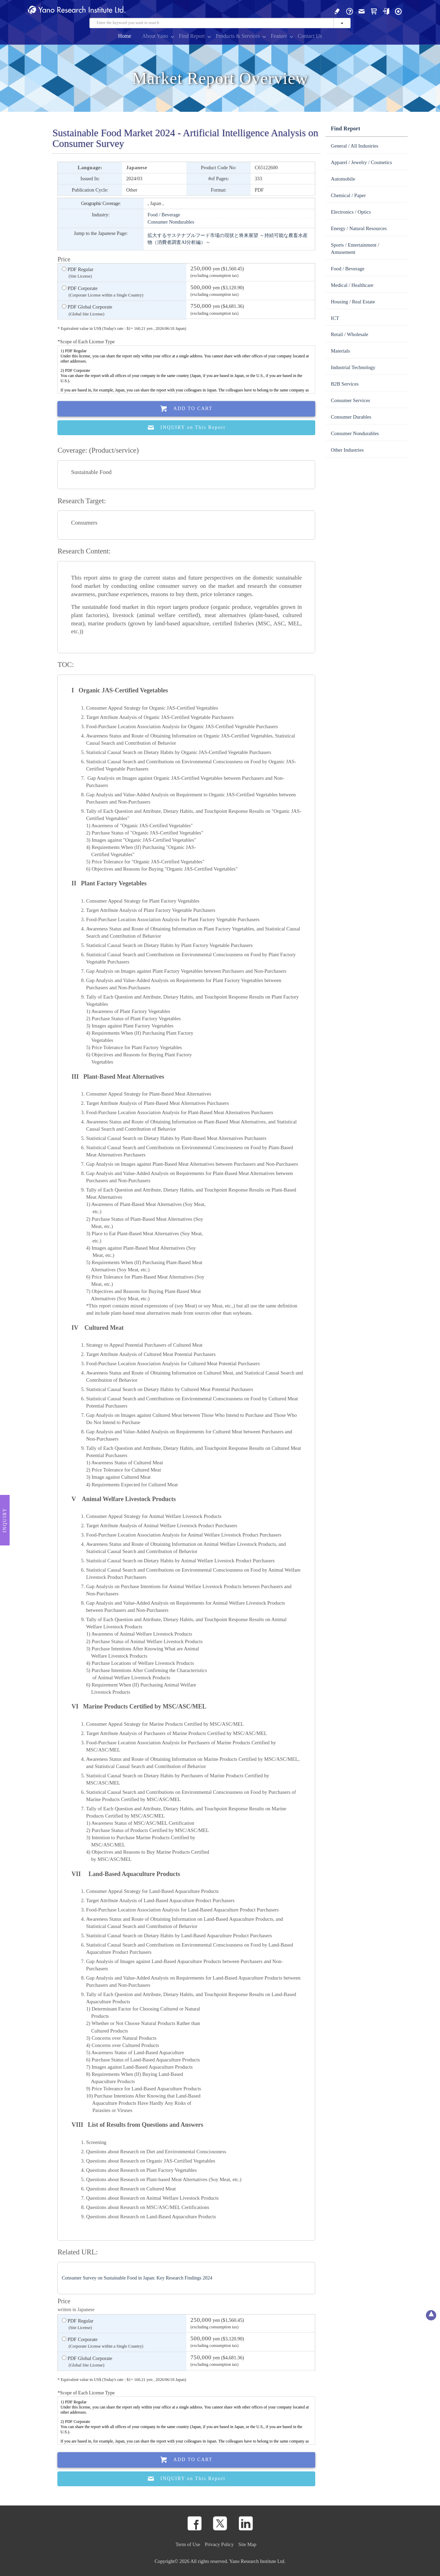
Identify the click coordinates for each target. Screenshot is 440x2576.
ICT (335, 318)
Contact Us (310, 36)
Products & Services (238, 36)
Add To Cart (187, 409)
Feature (279, 36)
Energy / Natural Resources (358, 228)
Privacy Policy (219, 2544)
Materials (340, 351)
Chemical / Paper (348, 195)
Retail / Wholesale (349, 334)
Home (124, 36)
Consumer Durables (351, 417)
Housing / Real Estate (353, 301)
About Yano (155, 36)
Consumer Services (350, 400)
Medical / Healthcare (352, 285)
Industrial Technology (353, 367)
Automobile (343, 179)
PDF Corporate (102, 292)
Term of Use (188, 2544)
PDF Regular (78, 273)
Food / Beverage (163, 214)
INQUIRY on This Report (186, 427)
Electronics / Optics (351, 212)
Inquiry (4, 1520)
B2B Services (345, 384)
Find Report (192, 36)
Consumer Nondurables (170, 222)
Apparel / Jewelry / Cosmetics (361, 162)
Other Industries (347, 450)
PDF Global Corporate (87, 310)
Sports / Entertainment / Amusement (355, 248)
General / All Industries (354, 146)
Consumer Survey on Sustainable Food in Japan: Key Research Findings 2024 (137, 2278)
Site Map (247, 2544)
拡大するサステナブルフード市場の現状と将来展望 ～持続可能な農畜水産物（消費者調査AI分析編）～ (227, 239)
